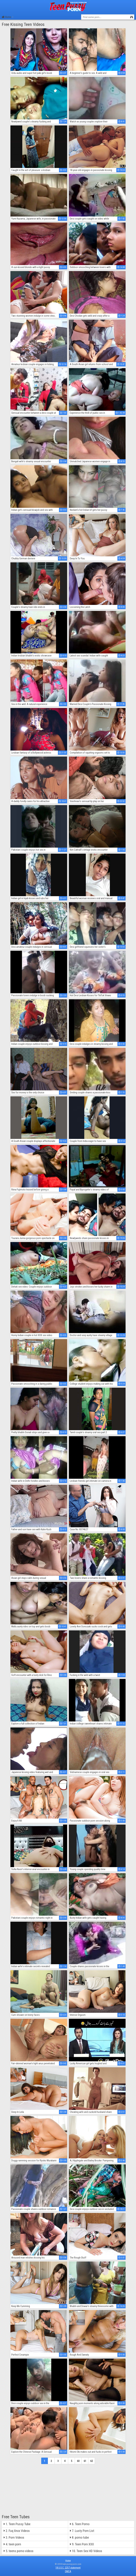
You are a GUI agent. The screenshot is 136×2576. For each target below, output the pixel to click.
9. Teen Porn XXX (82, 2544)
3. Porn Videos (14, 2537)
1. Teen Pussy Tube (17, 2524)
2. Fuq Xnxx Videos (17, 2531)
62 (91, 2461)
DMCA (68, 2571)
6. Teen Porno (79, 2524)
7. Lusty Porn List (82, 2531)
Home (6, 17)
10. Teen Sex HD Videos (86, 2551)
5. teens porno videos (18, 2551)
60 (78, 2461)
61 (85, 2461)
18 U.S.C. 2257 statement (68, 2567)
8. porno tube (79, 2537)
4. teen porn (12, 2544)
